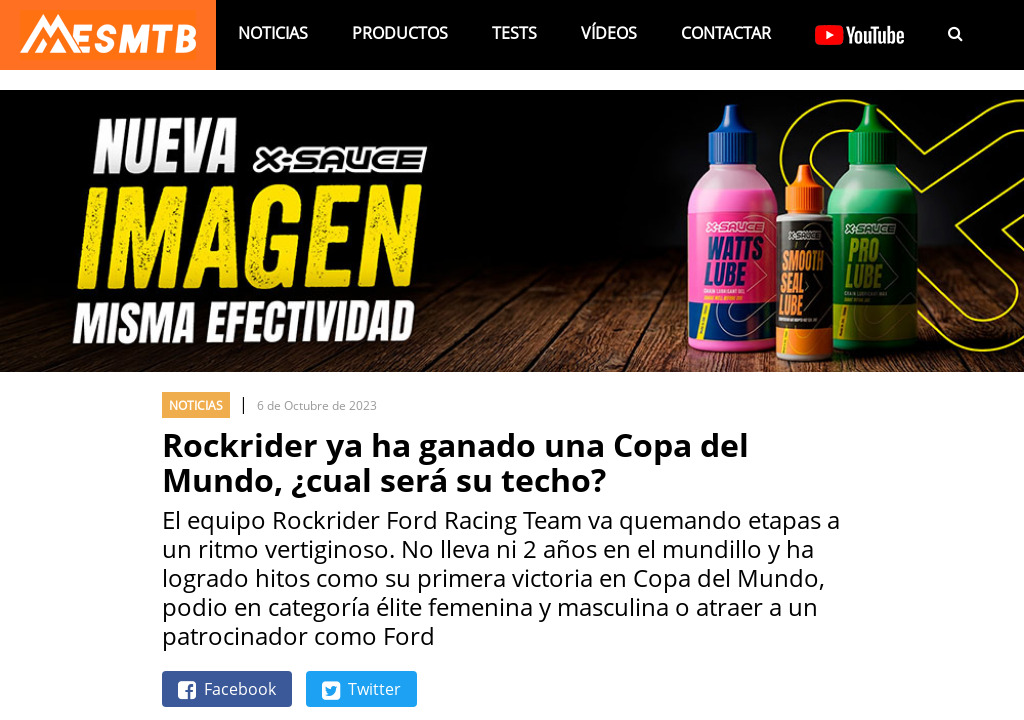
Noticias (273, 33)
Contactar (726, 33)
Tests (514, 33)
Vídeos (609, 33)
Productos (400, 33)
